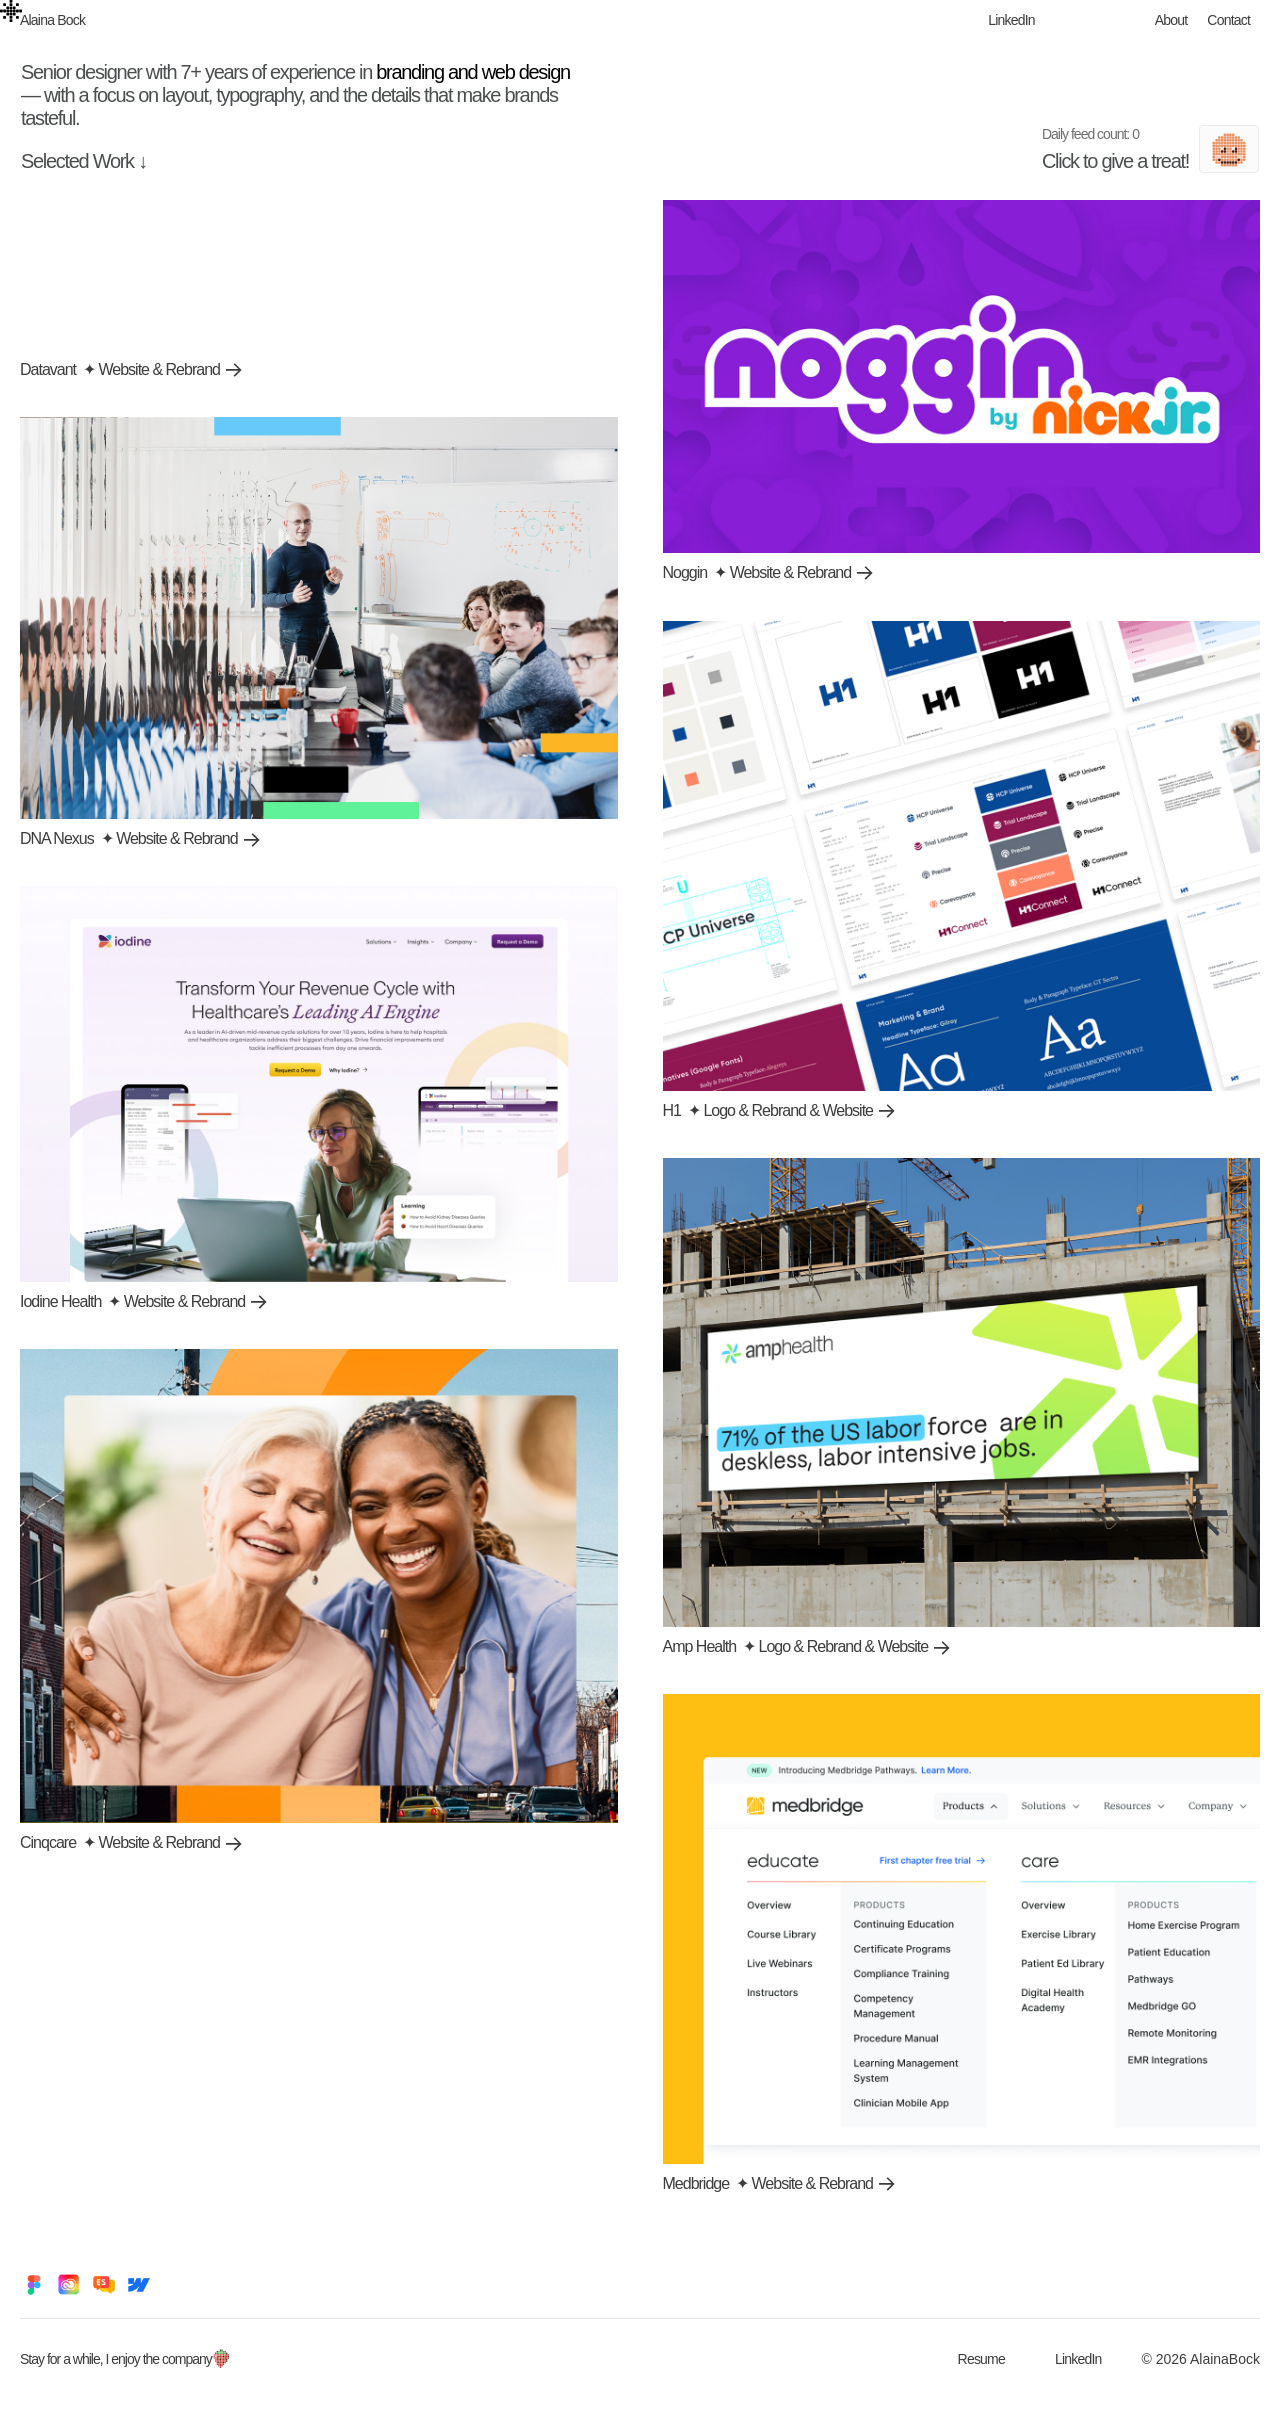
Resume (981, 2359)
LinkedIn (1011, 20)
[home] (57, 20)
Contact (1228, 20)
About (1171, 20)
